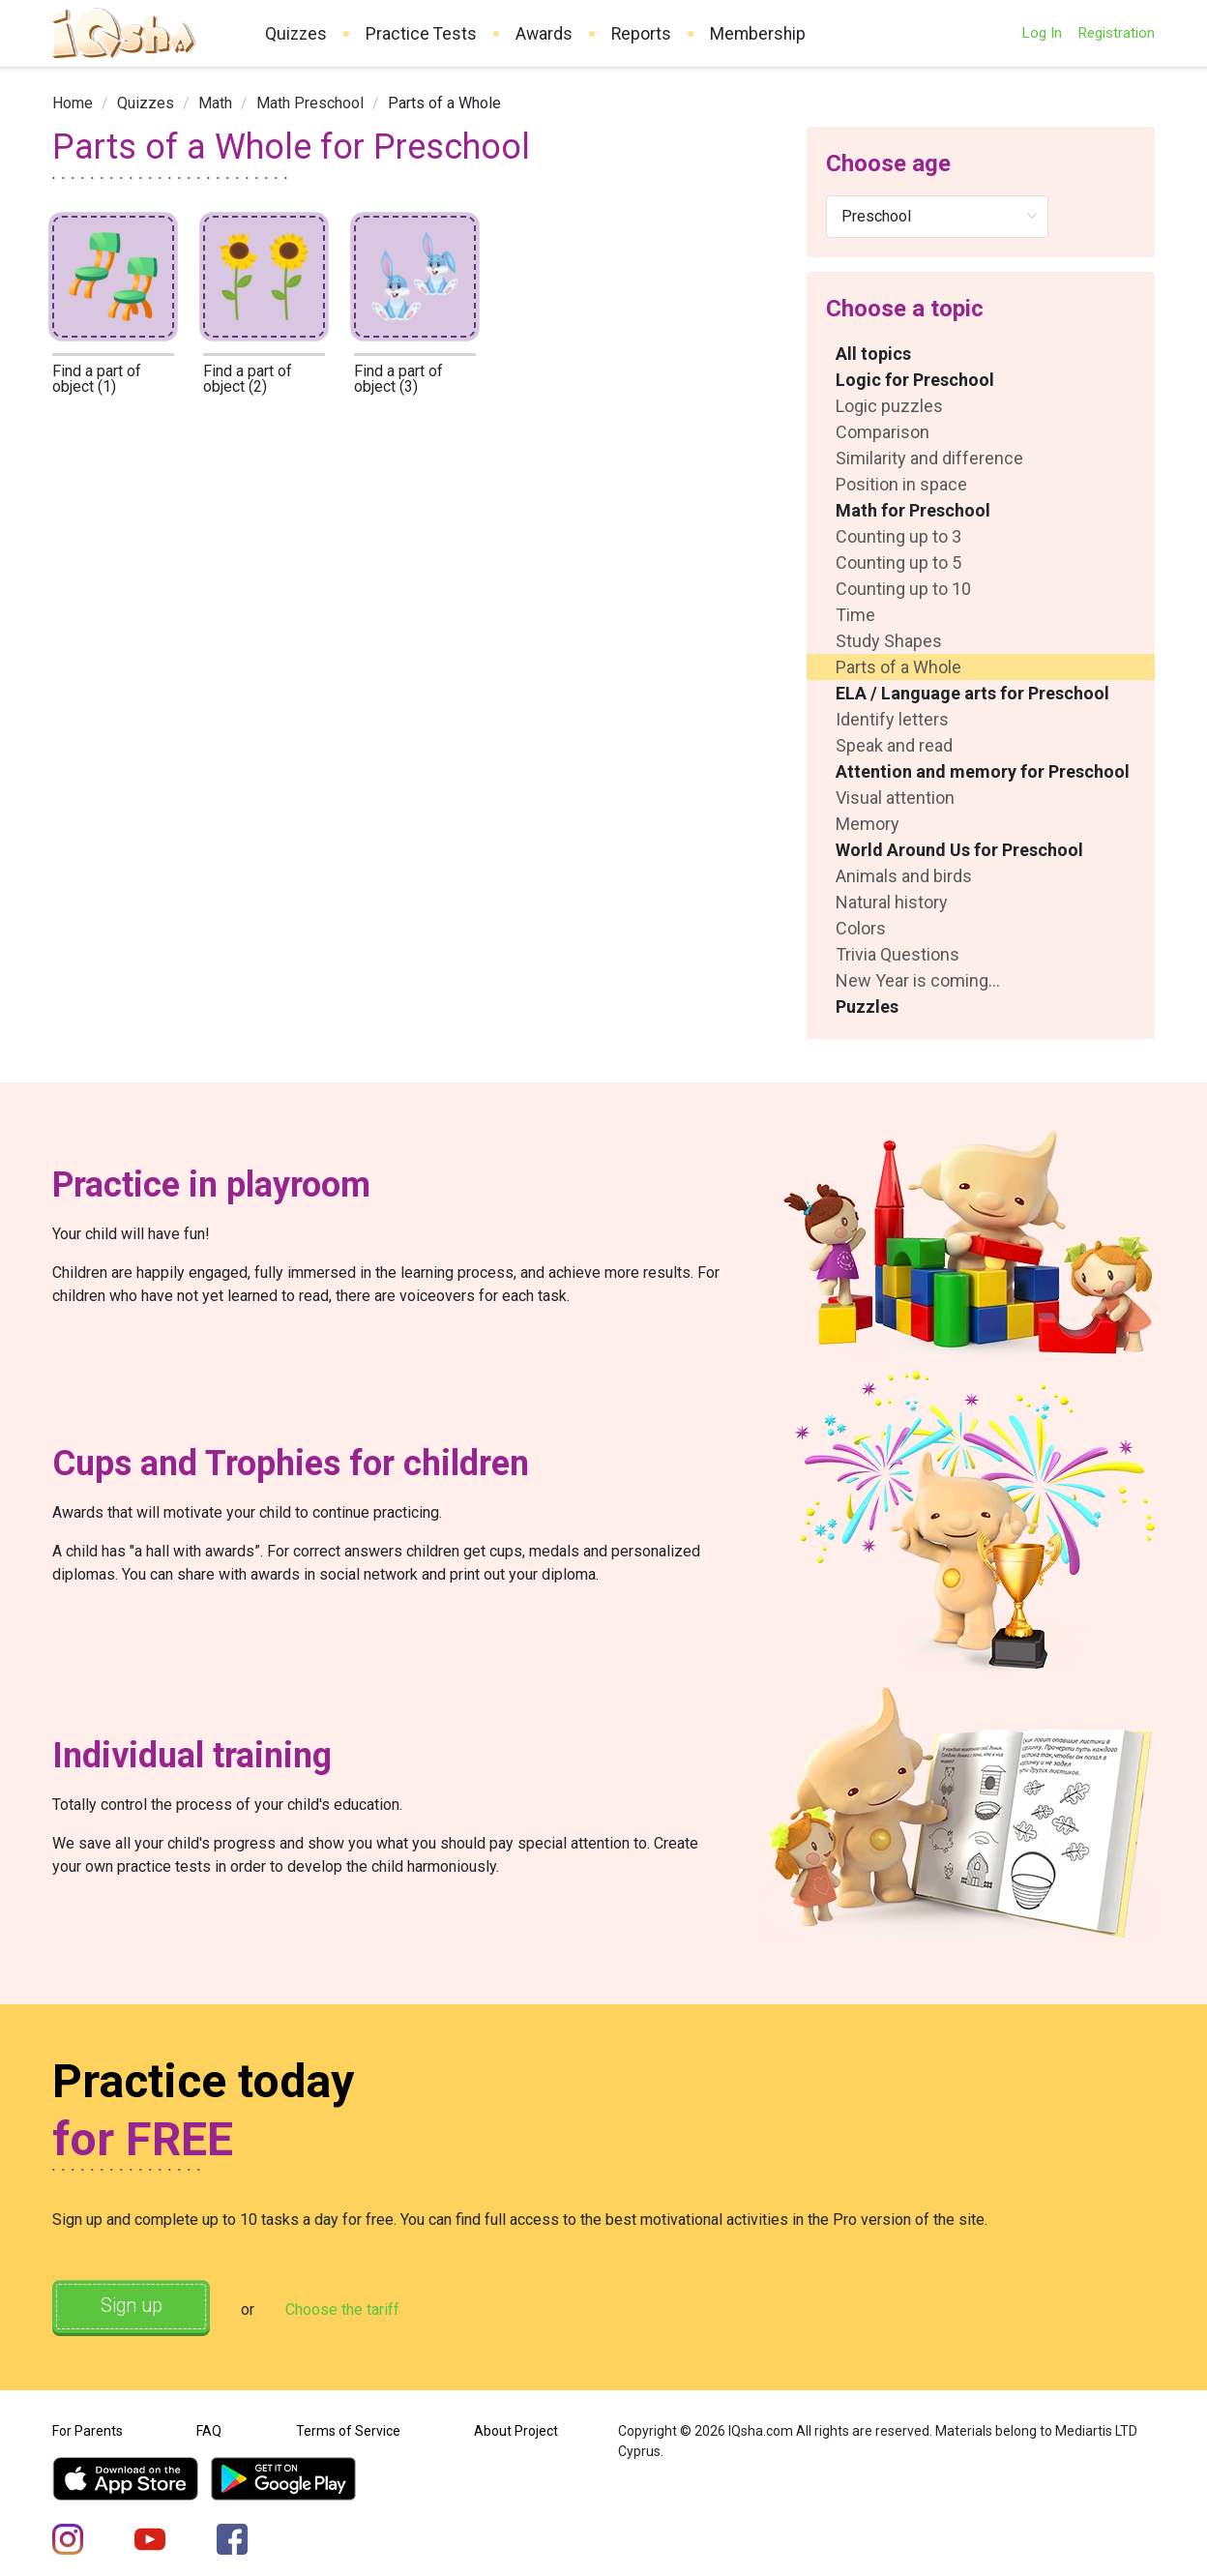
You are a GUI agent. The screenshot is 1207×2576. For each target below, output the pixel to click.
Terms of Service (348, 2429)
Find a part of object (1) (96, 379)
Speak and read (894, 745)
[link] (72, 103)
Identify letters (892, 719)
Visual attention (895, 797)
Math (215, 103)
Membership (758, 34)
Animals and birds (904, 876)
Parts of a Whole (898, 667)
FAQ (208, 2429)
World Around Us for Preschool (959, 850)
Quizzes (296, 34)
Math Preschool (310, 103)
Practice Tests (421, 34)
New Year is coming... (918, 980)
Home (72, 103)
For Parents (87, 2429)
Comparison (882, 432)
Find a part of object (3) (398, 379)
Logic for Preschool (915, 380)
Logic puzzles (889, 406)
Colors (861, 928)
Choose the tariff (351, 2308)
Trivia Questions (897, 954)
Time (855, 615)
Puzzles (867, 1006)
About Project (516, 2429)
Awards (544, 34)
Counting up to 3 (898, 536)
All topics (873, 353)
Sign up (135, 2307)
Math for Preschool (913, 510)
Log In (1041, 33)
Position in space (901, 484)
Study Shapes (889, 641)
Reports (641, 34)
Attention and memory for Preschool (983, 771)
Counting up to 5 (898, 562)
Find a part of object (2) (247, 379)
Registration (1116, 33)
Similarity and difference (929, 458)
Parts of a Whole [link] (444, 103)
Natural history (892, 902)
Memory (867, 824)
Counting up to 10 (903, 588)
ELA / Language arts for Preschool (972, 693)
